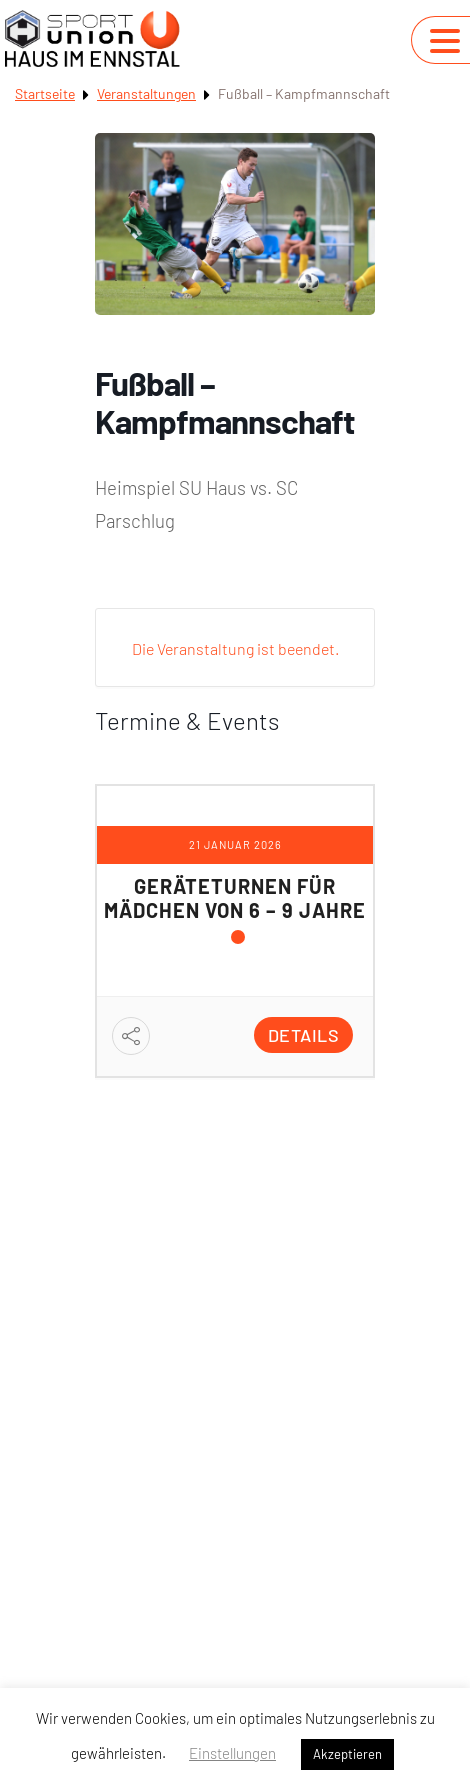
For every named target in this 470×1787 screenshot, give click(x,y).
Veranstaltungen (146, 93)
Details (304, 1035)
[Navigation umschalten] (445, 41)
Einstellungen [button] (232, 1753)
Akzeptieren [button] (347, 1754)
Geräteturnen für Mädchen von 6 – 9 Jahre (235, 898)
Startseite (45, 93)
